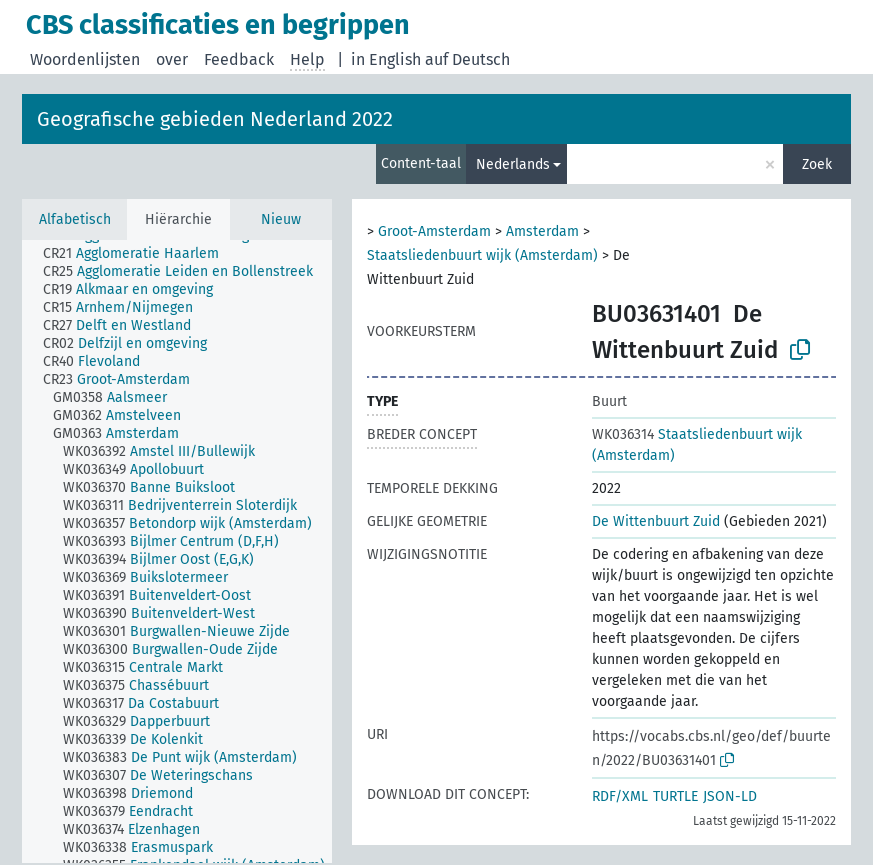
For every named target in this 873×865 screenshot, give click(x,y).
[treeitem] (139, 254)
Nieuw (281, 219)
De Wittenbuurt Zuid (656, 521)
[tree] (177, 551)
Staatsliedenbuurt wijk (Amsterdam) (482, 255)
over (172, 59)
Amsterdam (542, 231)
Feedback (239, 59)
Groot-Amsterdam (434, 231)
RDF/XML (620, 796)
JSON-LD (730, 796)
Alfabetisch (75, 219)
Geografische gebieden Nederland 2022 (215, 119)
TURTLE (675, 796)
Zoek (817, 164)
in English (386, 59)
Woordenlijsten (85, 59)
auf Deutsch (467, 59)
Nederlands (513, 164)
